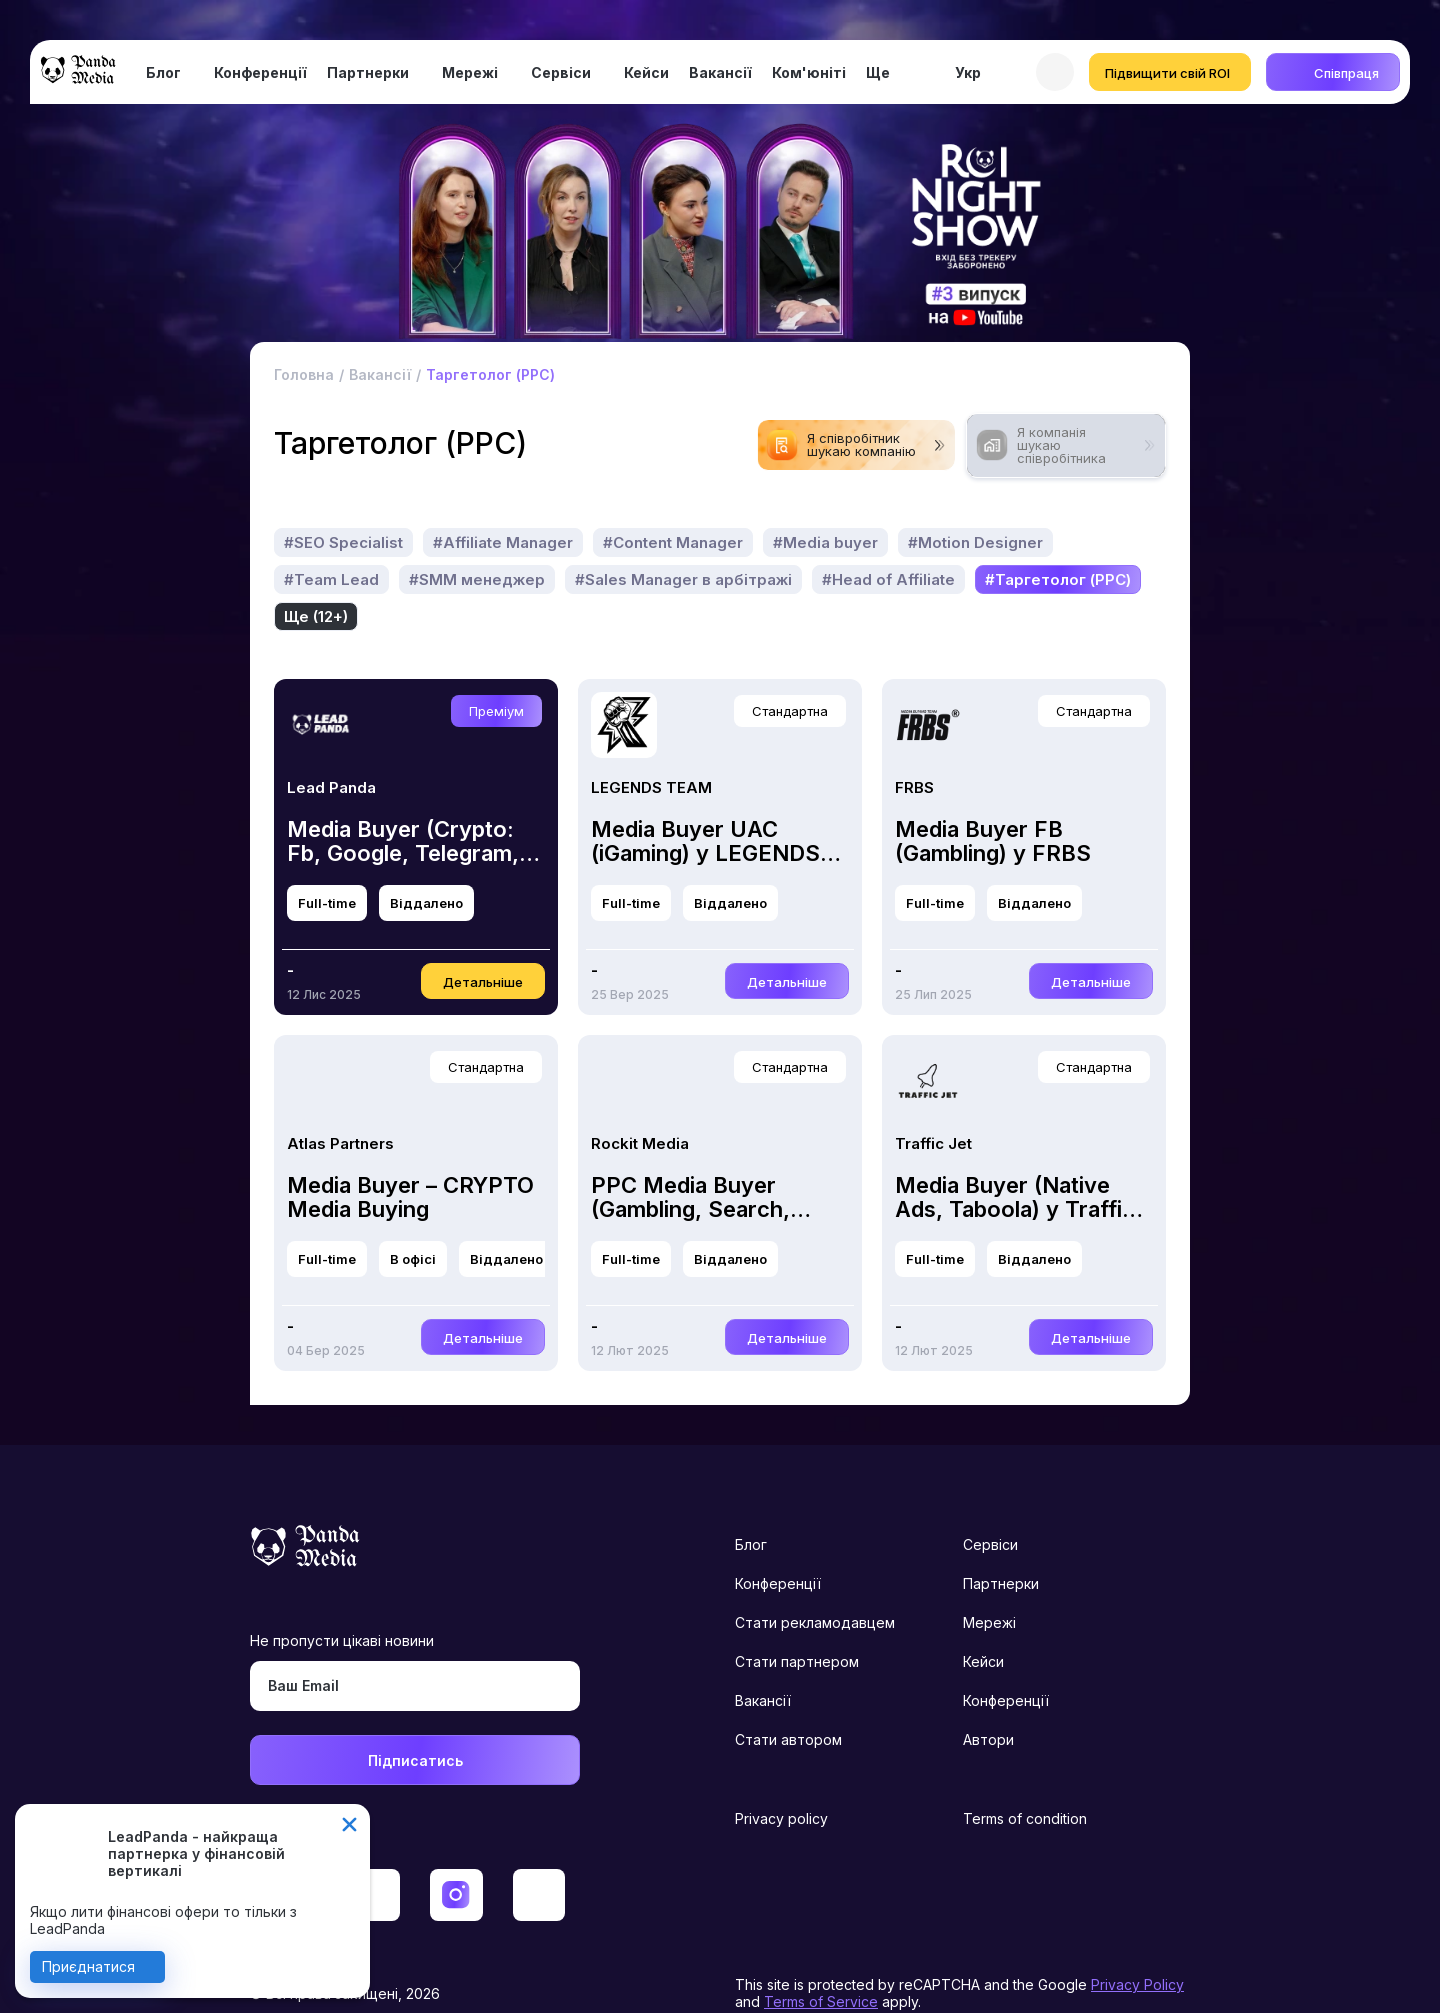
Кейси (646, 72)
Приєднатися (88, 1966)
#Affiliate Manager (503, 542)
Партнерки (368, 72)
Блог (163, 72)
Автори (988, 1702)
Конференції (260, 72)
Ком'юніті (809, 72)
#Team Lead (331, 579)
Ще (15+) (617, 579)
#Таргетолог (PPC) (482, 579)
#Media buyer (825, 542)
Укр (968, 72)
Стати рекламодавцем (815, 1585)
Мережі (470, 72)
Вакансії (720, 72)
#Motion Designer (975, 542)
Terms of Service (821, 1964)
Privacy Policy (1137, 1947)
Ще (878, 72)
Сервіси (561, 72)
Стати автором (788, 1702)
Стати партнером (797, 1624)
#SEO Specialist (343, 542)
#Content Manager (673, 542)
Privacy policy (781, 1781)
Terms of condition (1025, 1781)
